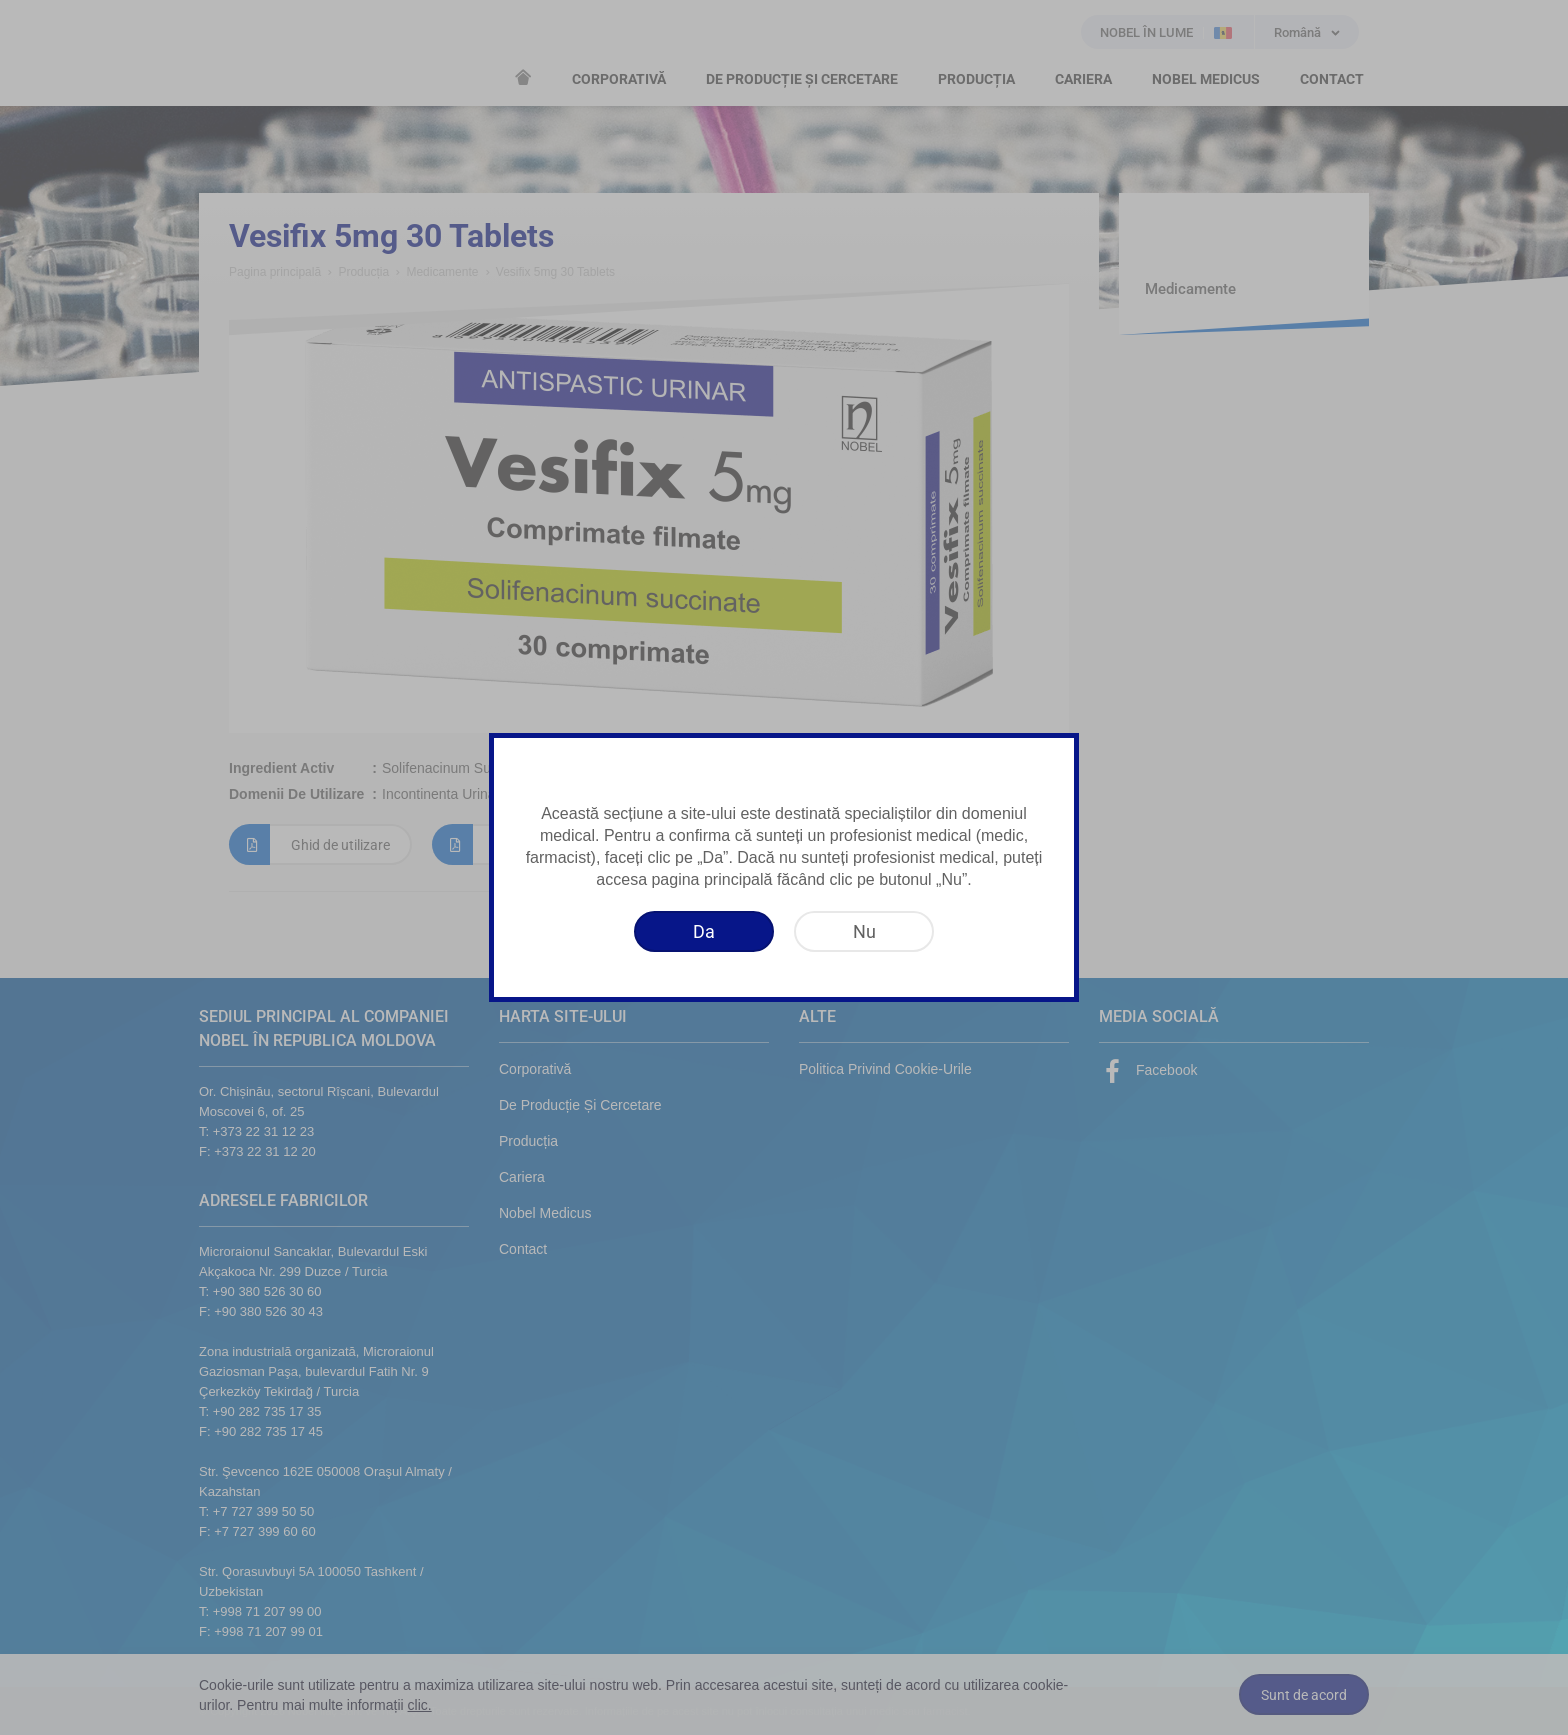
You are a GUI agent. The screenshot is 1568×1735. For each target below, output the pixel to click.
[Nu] (864, 931)
